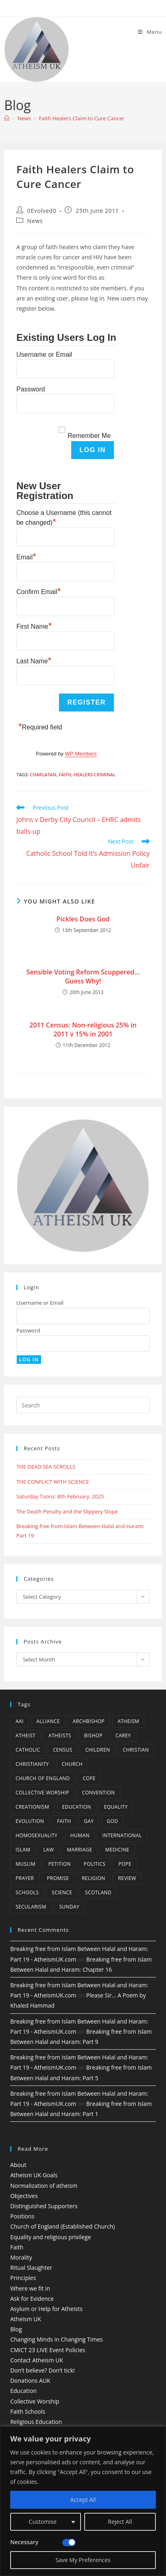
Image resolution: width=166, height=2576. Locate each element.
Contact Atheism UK (36, 2360)
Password (30, 389)
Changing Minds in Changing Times (56, 2339)
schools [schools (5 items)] (27, 1892)
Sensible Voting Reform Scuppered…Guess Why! (83, 976)
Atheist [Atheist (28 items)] (25, 1735)
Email (26, 556)
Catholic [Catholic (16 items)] (27, 1749)
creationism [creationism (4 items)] (32, 1806)
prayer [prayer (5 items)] (24, 1878)
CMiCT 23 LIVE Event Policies (47, 2350)
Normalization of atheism (43, 2185)
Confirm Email (38, 590)
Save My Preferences (82, 2560)
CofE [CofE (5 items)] (89, 1778)
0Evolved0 (42, 210)
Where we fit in (30, 2288)
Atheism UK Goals (33, 2175)
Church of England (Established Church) (62, 2226)
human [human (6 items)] (80, 1835)
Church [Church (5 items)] (72, 1764)
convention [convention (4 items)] (98, 1792)
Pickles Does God (82, 919)
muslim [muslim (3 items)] (25, 1863)
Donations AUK (30, 2380)
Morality (21, 2257)
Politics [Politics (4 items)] (94, 1863)
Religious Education (36, 2422)
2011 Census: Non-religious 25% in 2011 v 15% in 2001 (82, 1029)
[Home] (6, 118)
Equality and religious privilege (50, 2237)
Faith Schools (27, 2411)
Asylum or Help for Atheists (46, 2309)
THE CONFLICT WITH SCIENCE (52, 1481)
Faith (65, 774)
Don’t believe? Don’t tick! (42, 2370)
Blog (16, 2329)
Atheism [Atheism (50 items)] (128, 1721)
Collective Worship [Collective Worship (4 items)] (42, 1792)
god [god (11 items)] (112, 1821)
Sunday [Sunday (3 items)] (69, 1906)
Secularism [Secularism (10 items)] (30, 1906)
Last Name (33, 660)
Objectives (24, 2196)
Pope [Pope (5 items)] (124, 1863)
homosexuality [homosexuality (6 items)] (36, 1835)
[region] (83, 2501)
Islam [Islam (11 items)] (23, 1849)
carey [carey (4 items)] (123, 1735)
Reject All (120, 2521)
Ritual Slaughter (31, 2267)
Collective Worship (34, 2401)
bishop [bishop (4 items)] (93, 1735)
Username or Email (44, 354)
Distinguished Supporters (43, 2206)
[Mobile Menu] (150, 31)
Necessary (24, 2542)
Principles (23, 2278)
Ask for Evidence (32, 2298)
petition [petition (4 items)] (59, 1863)
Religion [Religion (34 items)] (93, 1878)
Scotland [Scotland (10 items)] (98, 1892)
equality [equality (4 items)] (115, 1806)
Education (23, 2391)
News (35, 221)
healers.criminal (95, 774)
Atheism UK (25, 2319)
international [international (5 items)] (122, 1835)
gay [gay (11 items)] (89, 1821)
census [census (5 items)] (62, 1749)
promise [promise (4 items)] (58, 1878)
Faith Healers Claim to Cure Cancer (81, 118)
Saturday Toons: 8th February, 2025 (60, 1496)
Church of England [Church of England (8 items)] (42, 1778)
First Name (34, 625)
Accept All (83, 2499)
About (18, 2165)
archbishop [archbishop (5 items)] (89, 1721)
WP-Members (81, 754)
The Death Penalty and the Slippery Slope (67, 1511)
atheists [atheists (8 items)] (59, 1735)
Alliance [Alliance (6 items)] (48, 1721)
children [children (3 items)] (97, 1749)
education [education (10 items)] (76, 1806)
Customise (43, 2521)
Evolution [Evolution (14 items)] (29, 1821)
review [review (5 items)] (127, 1878)
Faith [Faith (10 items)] (64, 1821)
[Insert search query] (83, 1405)
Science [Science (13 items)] (62, 1892)
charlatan (43, 774)
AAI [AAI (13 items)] (19, 1721)
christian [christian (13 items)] (136, 1749)
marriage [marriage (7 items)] (79, 1849)
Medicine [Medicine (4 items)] (117, 1849)
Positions (22, 2216)
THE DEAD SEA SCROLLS (45, 1466)
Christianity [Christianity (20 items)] (32, 1764)
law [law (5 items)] (48, 1849)
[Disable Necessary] (69, 2542)
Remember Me (89, 435)
